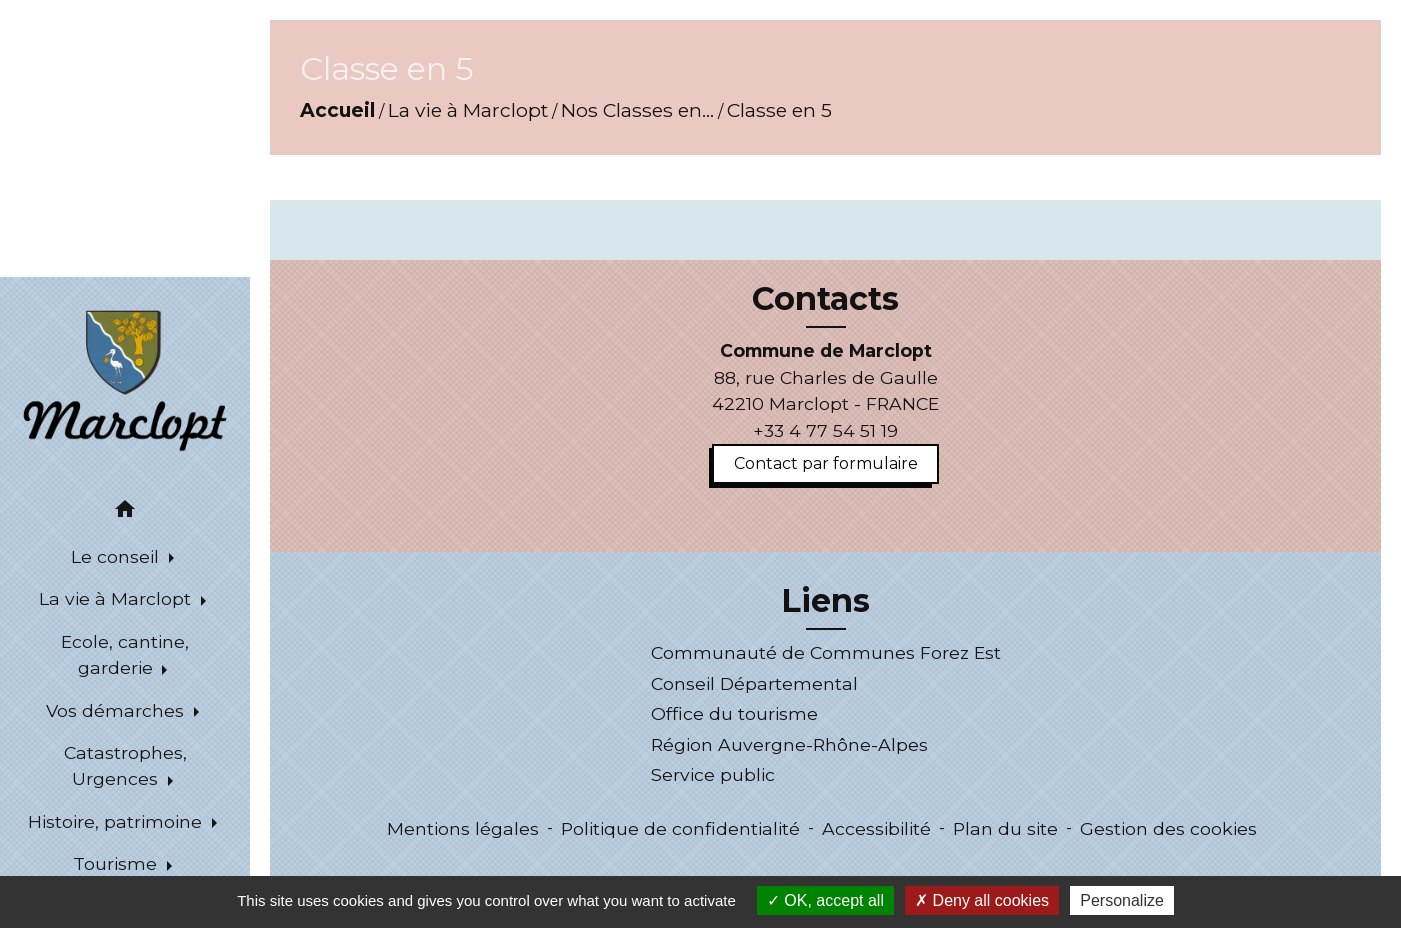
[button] (125, 512)
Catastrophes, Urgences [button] (125, 765)
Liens (825, 601)
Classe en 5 (779, 110)
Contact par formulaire (826, 463)
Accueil (337, 110)
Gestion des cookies (1168, 828)
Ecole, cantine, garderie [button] (125, 654)
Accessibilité (876, 828)
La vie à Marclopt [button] (117, 598)
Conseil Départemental (754, 683)
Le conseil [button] (117, 556)
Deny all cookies (982, 900)
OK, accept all (825, 900)
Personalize (1122, 900)
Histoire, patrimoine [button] (117, 821)
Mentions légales (463, 828)
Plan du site (1005, 828)
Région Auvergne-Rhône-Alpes (789, 744)
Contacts (825, 299)
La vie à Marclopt (468, 110)
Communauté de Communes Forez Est (826, 652)
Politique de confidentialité (680, 828)
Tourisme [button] (117, 863)
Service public (713, 774)
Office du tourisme (734, 713)
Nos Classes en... (637, 110)
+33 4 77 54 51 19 (825, 430)
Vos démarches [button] (117, 710)
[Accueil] (124, 379)
